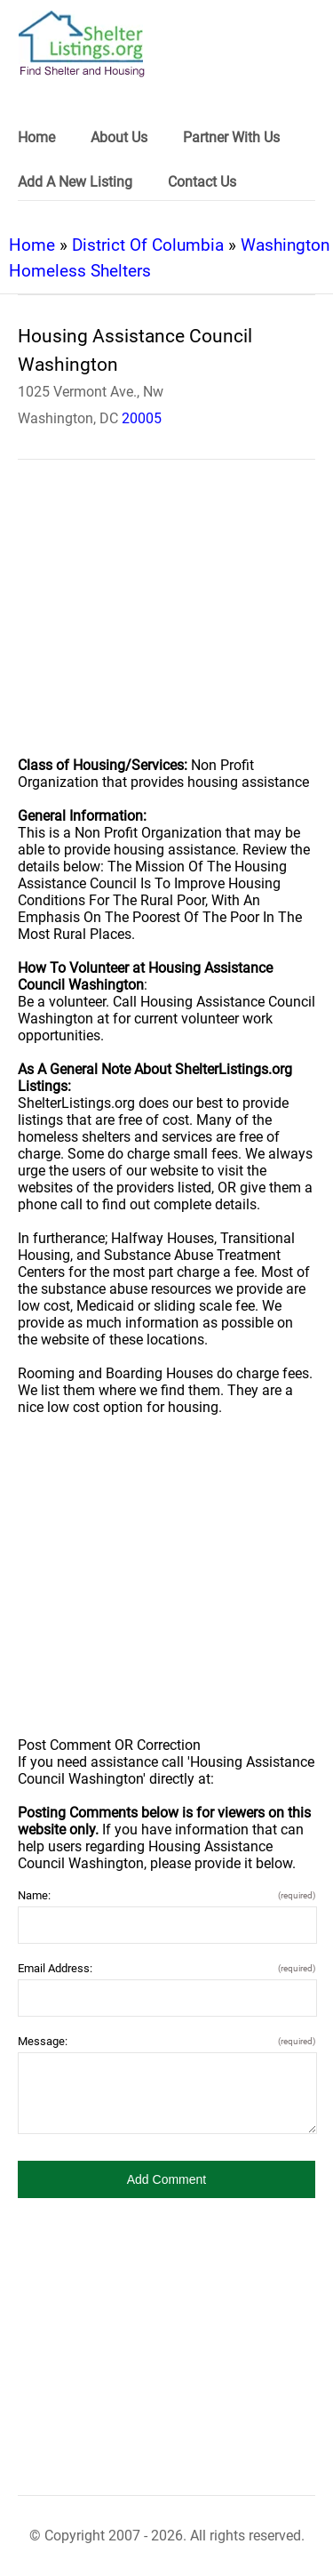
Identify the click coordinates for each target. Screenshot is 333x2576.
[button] (166, 2179)
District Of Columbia (148, 245)
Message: (166, 2041)
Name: (166, 1895)
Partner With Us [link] (231, 137)
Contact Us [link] (202, 181)
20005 (142, 418)
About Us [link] (119, 137)
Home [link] (36, 137)
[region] (166, 619)
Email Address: (166, 1968)
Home (32, 245)
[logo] (82, 44)
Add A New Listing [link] (75, 181)
